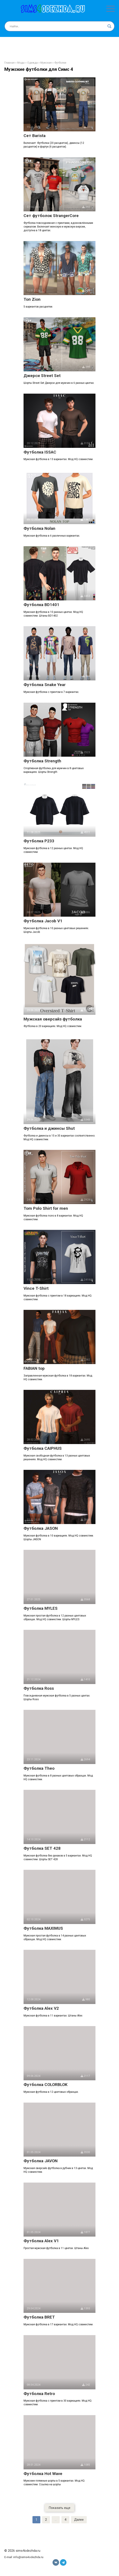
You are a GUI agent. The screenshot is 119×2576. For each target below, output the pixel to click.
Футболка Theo (39, 1768)
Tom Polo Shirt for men (46, 1208)
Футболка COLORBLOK (46, 2084)
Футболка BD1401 (41, 604)
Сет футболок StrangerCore (51, 215)
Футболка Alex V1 (41, 2240)
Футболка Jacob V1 (43, 920)
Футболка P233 (39, 840)
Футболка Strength (42, 760)
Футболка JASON (41, 1528)
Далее (79, 2520)
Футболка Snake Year (45, 684)
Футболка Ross (39, 1688)
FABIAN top (34, 1368)
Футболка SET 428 (42, 1848)
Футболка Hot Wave (43, 2473)
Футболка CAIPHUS (43, 1448)
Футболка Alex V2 (41, 2008)
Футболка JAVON (41, 2160)
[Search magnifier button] (109, 26)
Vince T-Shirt (36, 1288)
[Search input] (57, 26)
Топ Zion (32, 299)
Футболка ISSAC (40, 452)
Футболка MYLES (41, 1608)
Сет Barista (35, 135)
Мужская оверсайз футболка (53, 1019)
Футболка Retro (39, 2393)
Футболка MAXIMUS (43, 1928)
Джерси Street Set (42, 375)
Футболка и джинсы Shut (49, 1128)
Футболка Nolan (39, 528)
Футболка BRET (39, 2317)
